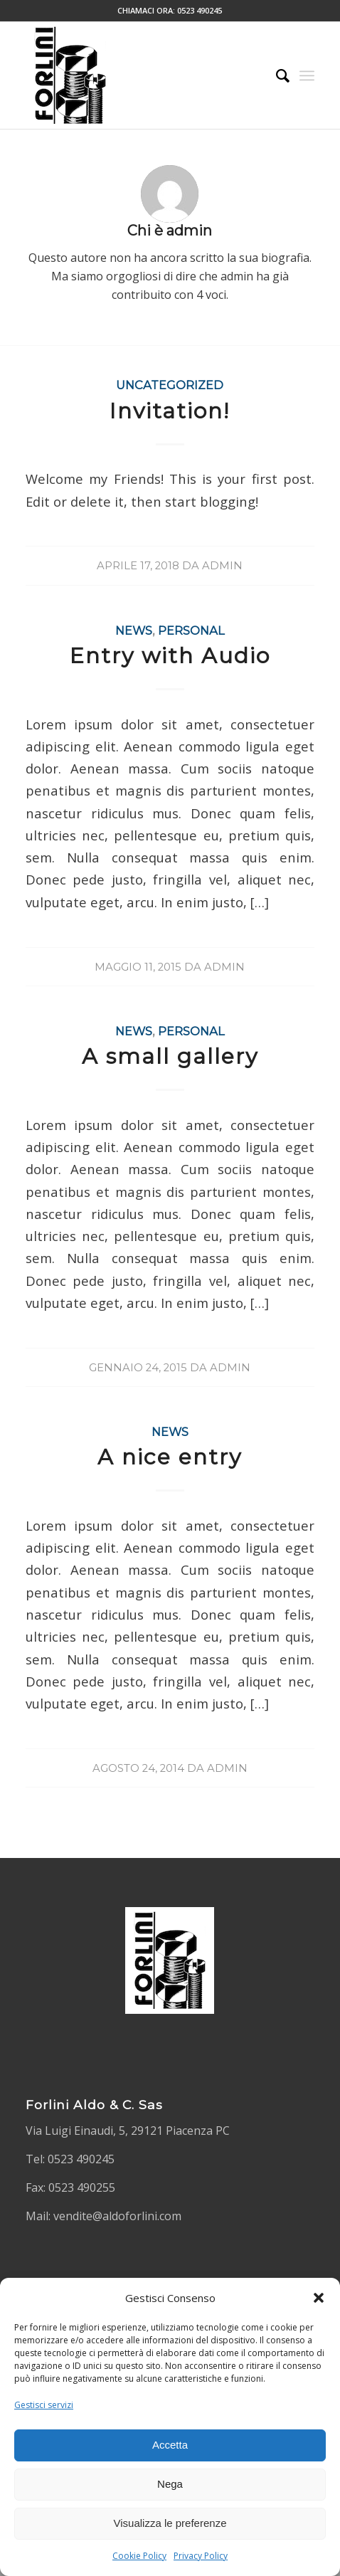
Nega (170, 2484)
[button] (319, 2298)
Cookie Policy (139, 2556)
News (133, 630)
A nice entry (169, 1457)
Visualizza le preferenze (170, 2523)
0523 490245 (199, 10)
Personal (191, 630)
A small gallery (170, 1056)
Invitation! (170, 411)
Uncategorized (169, 385)
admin (222, 565)
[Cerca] (275, 75)
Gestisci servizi (43, 2405)
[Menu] (306, 75)
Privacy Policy (201, 2556)
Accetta (170, 2445)
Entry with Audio (170, 656)
